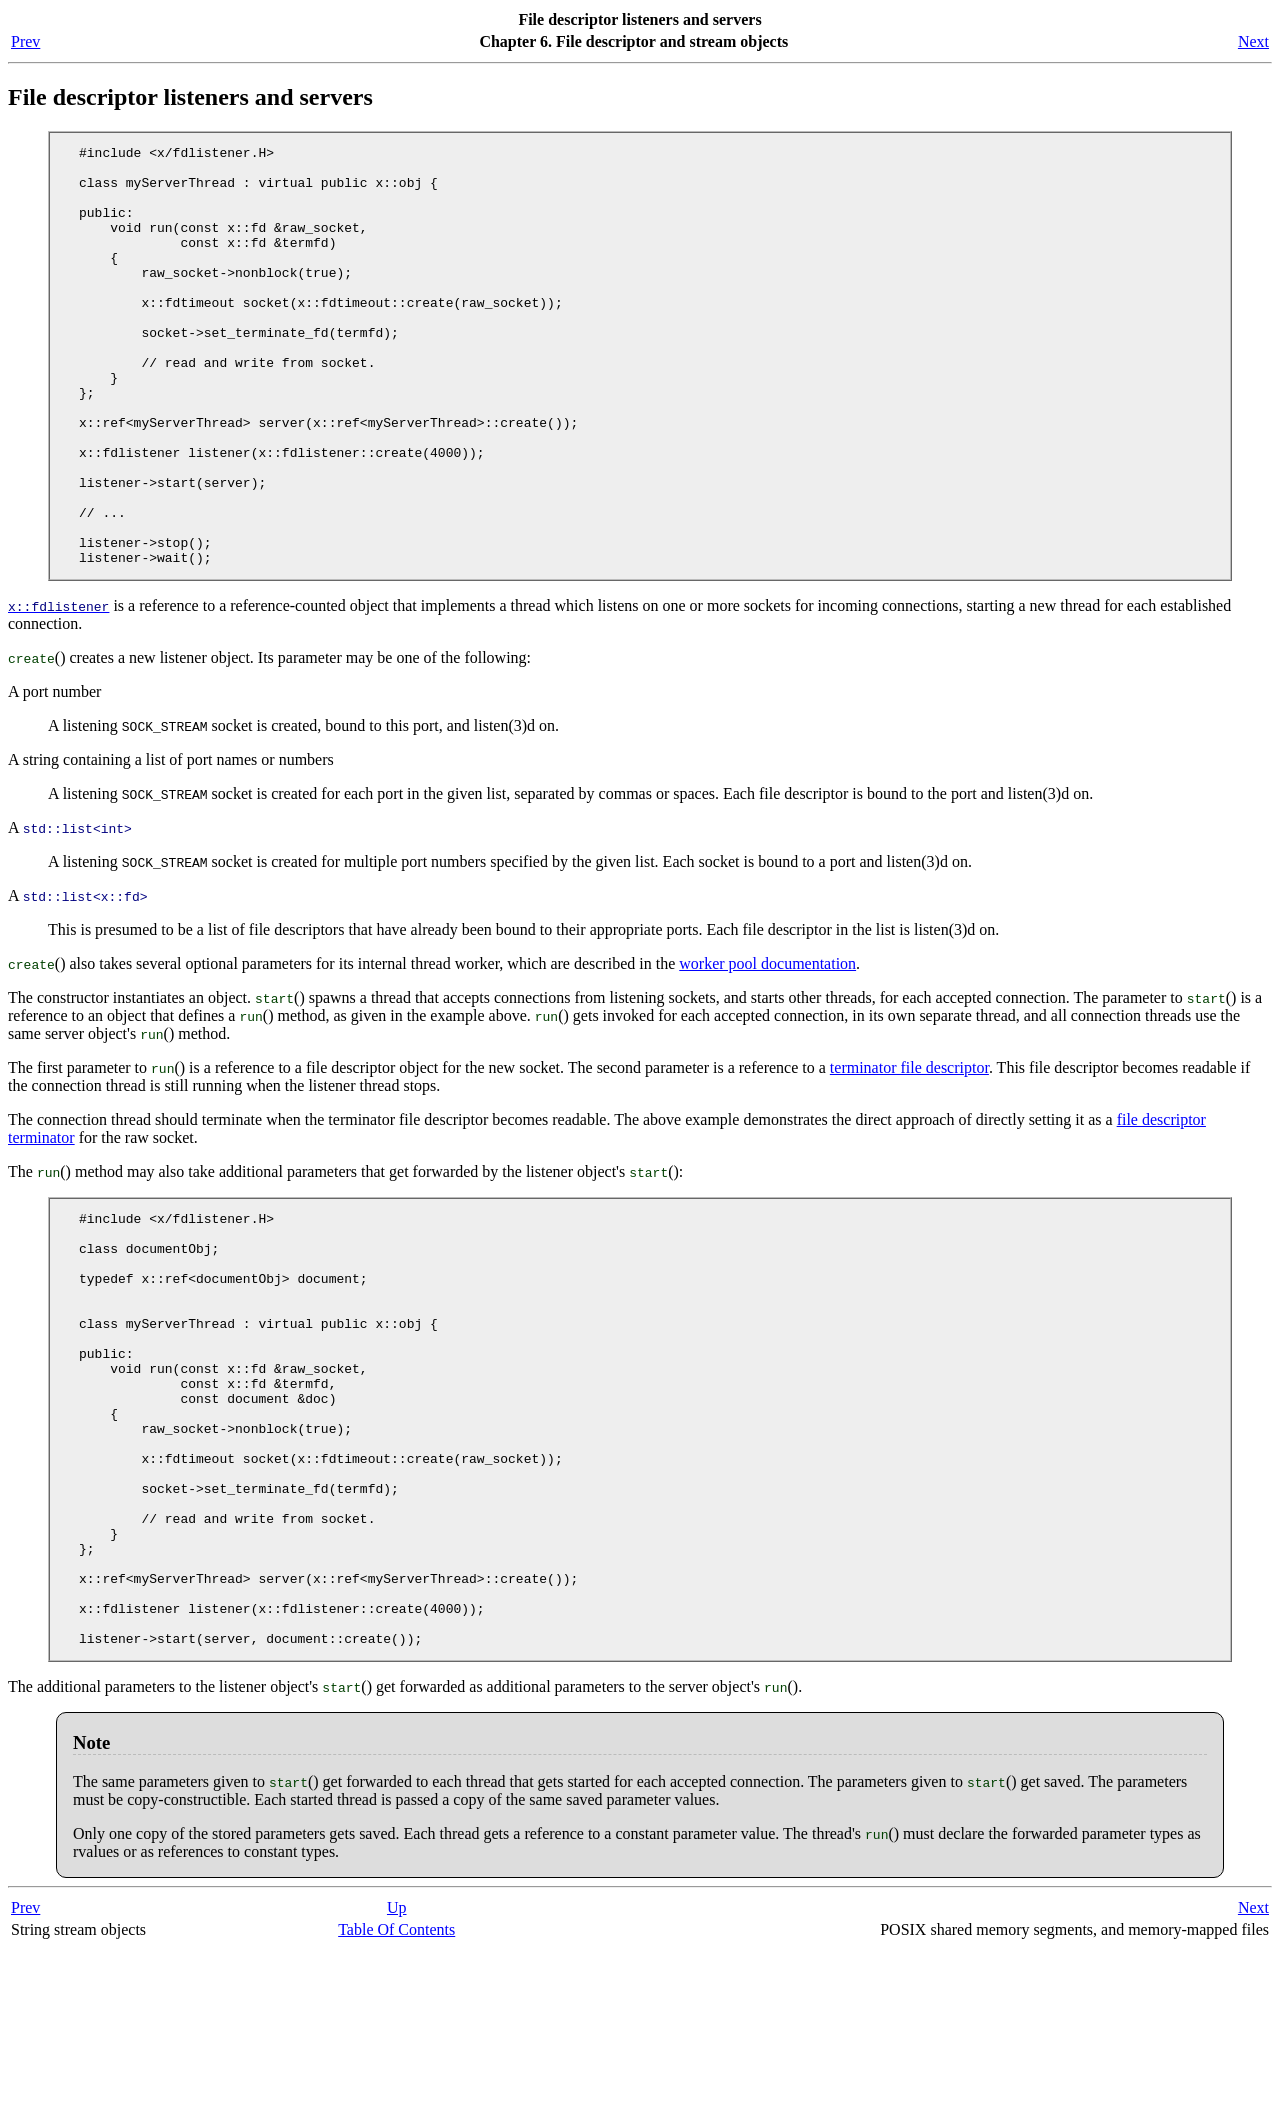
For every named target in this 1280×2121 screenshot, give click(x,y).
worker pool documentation (767, 1047)
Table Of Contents (396, 2100)
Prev (25, 41)
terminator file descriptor (909, 1151)
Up (397, 2078)
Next (1253, 41)
